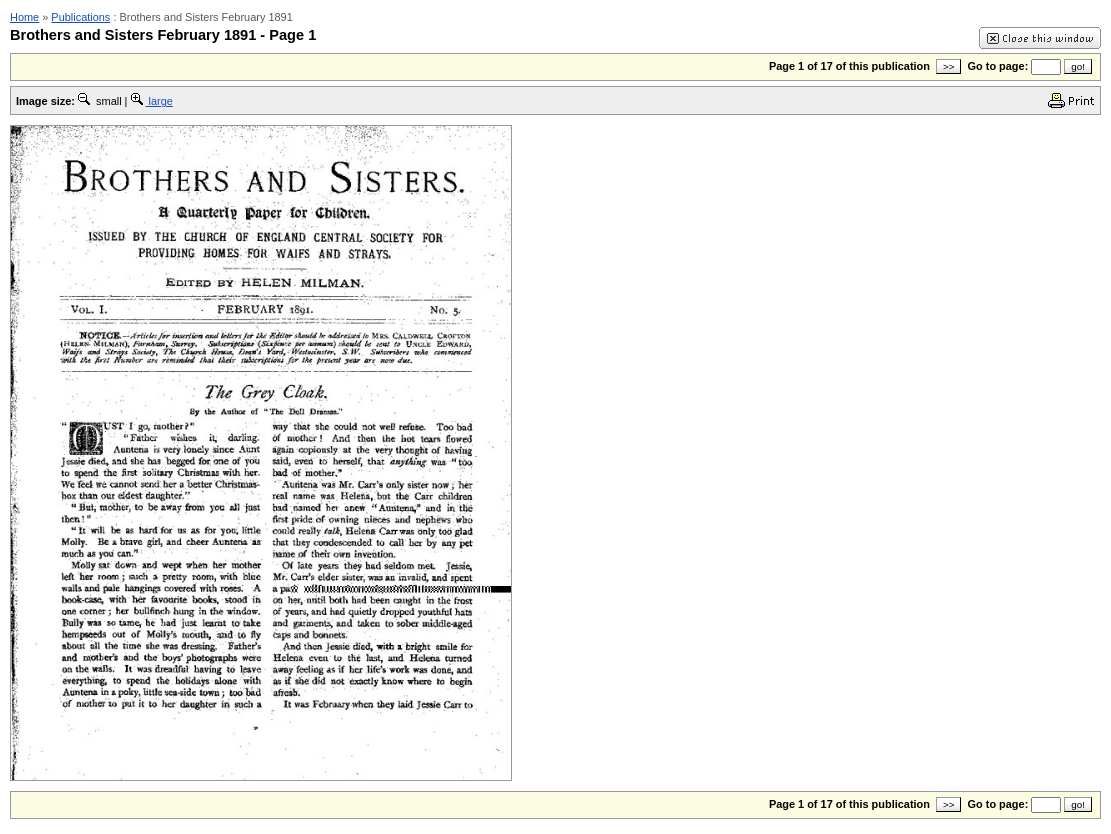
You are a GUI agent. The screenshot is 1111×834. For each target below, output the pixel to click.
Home (24, 17)
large (152, 101)
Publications (80, 17)
